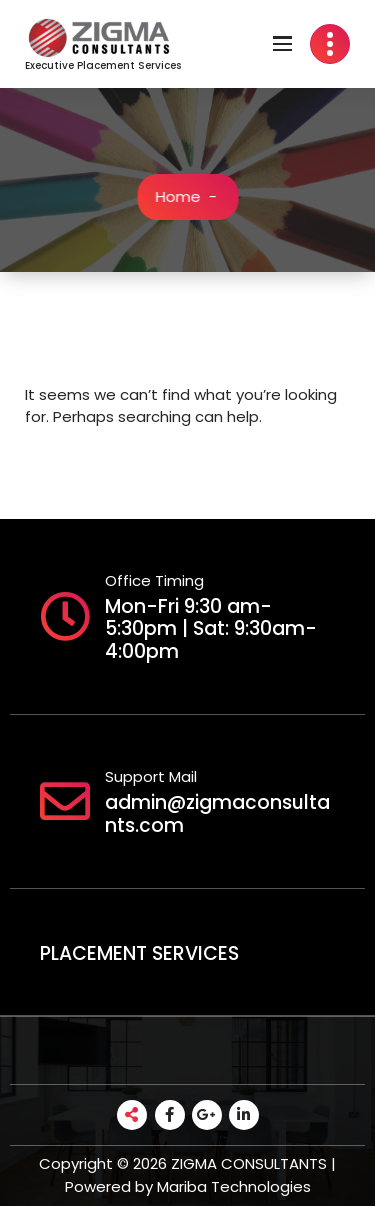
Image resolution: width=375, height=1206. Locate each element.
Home (180, 196)
